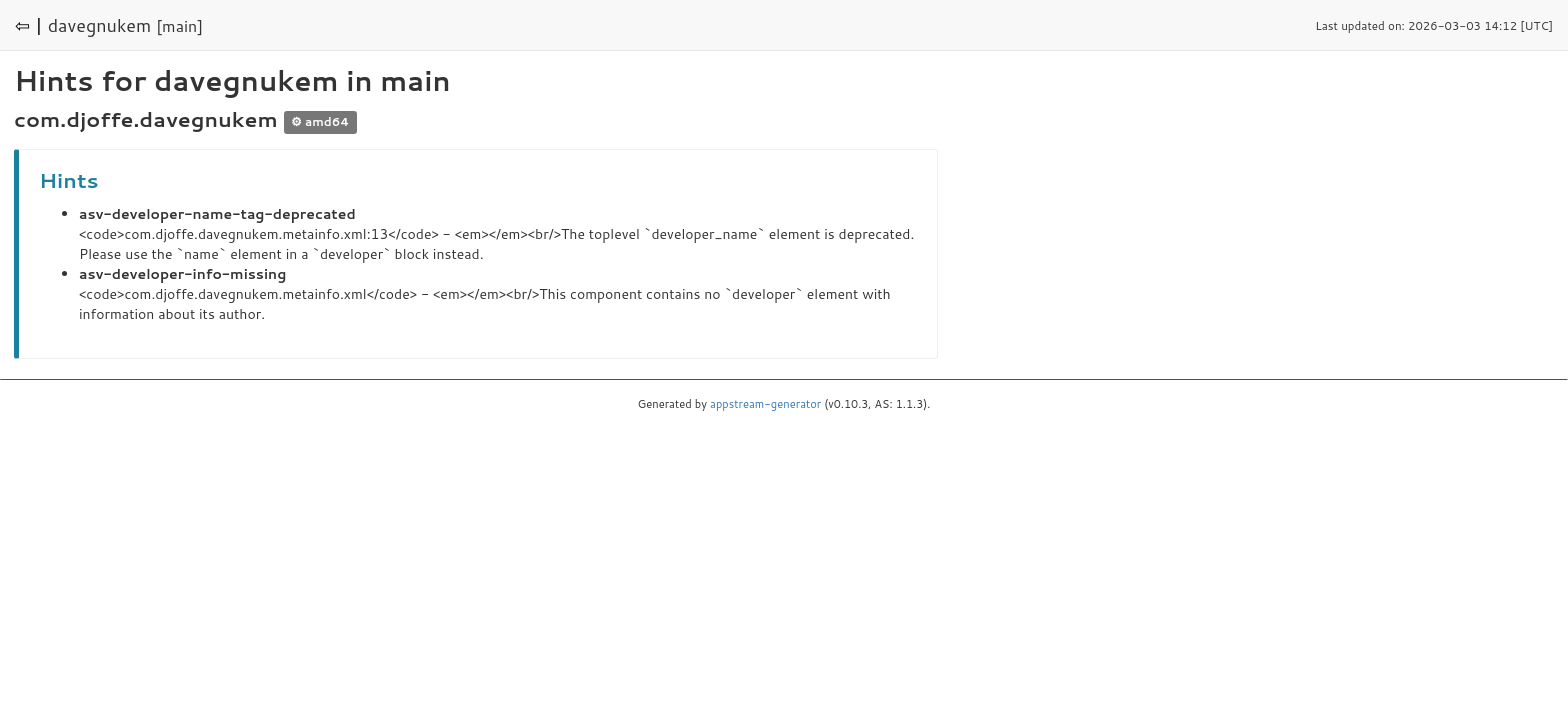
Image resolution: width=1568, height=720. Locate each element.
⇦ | (29, 25)
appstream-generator (765, 404)
